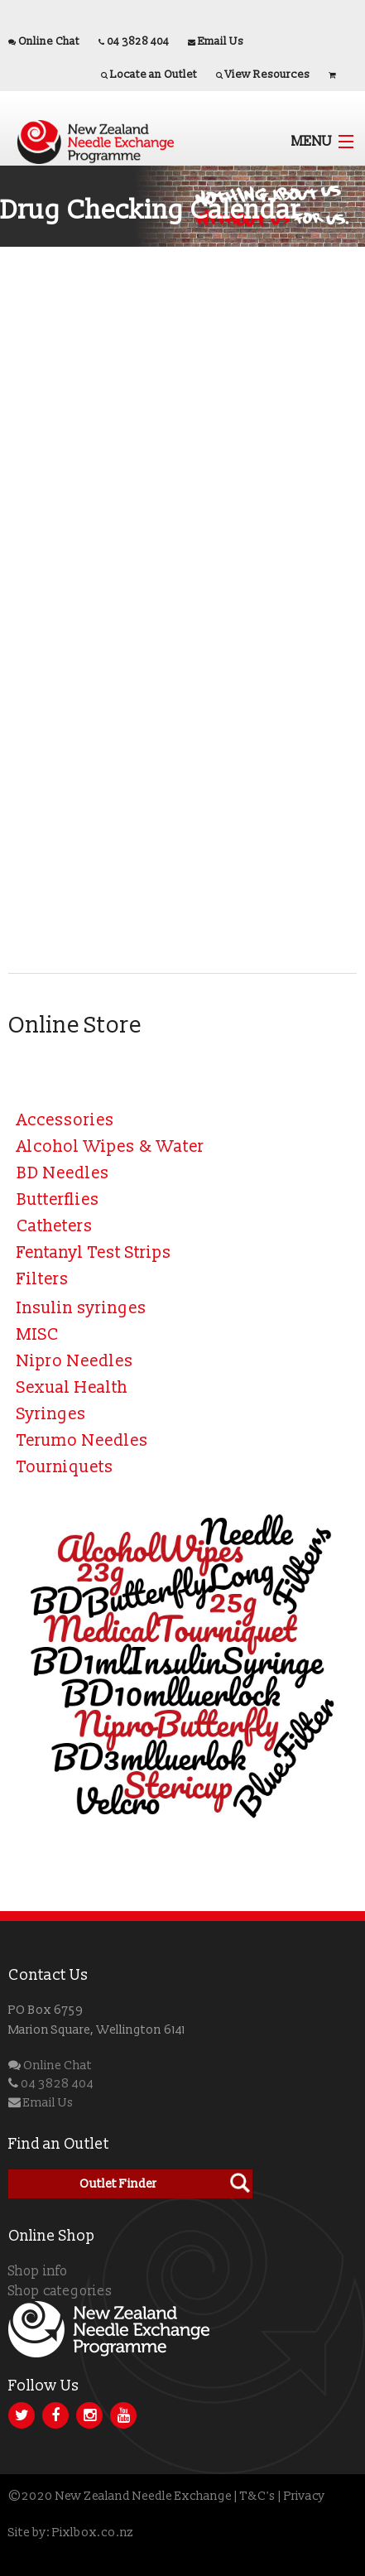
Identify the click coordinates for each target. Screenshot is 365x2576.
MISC (38, 1335)
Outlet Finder (117, 2184)
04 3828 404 (138, 41)
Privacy (304, 2496)
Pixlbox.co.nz (92, 2532)
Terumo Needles (82, 1441)
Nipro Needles (75, 1361)
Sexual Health (72, 1388)
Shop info (38, 2271)
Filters (43, 1279)
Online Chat (48, 41)
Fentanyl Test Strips (94, 1253)
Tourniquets (65, 1467)
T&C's (258, 2496)
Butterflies (58, 1200)
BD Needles (63, 1173)
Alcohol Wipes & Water (110, 1147)
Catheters (55, 1226)
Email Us (220, 41)
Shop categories (60, 2291)
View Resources (267, 74)
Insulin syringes (81, 1308)
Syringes (51, 1414)
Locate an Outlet (153, 74)
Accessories (65, 1120)
